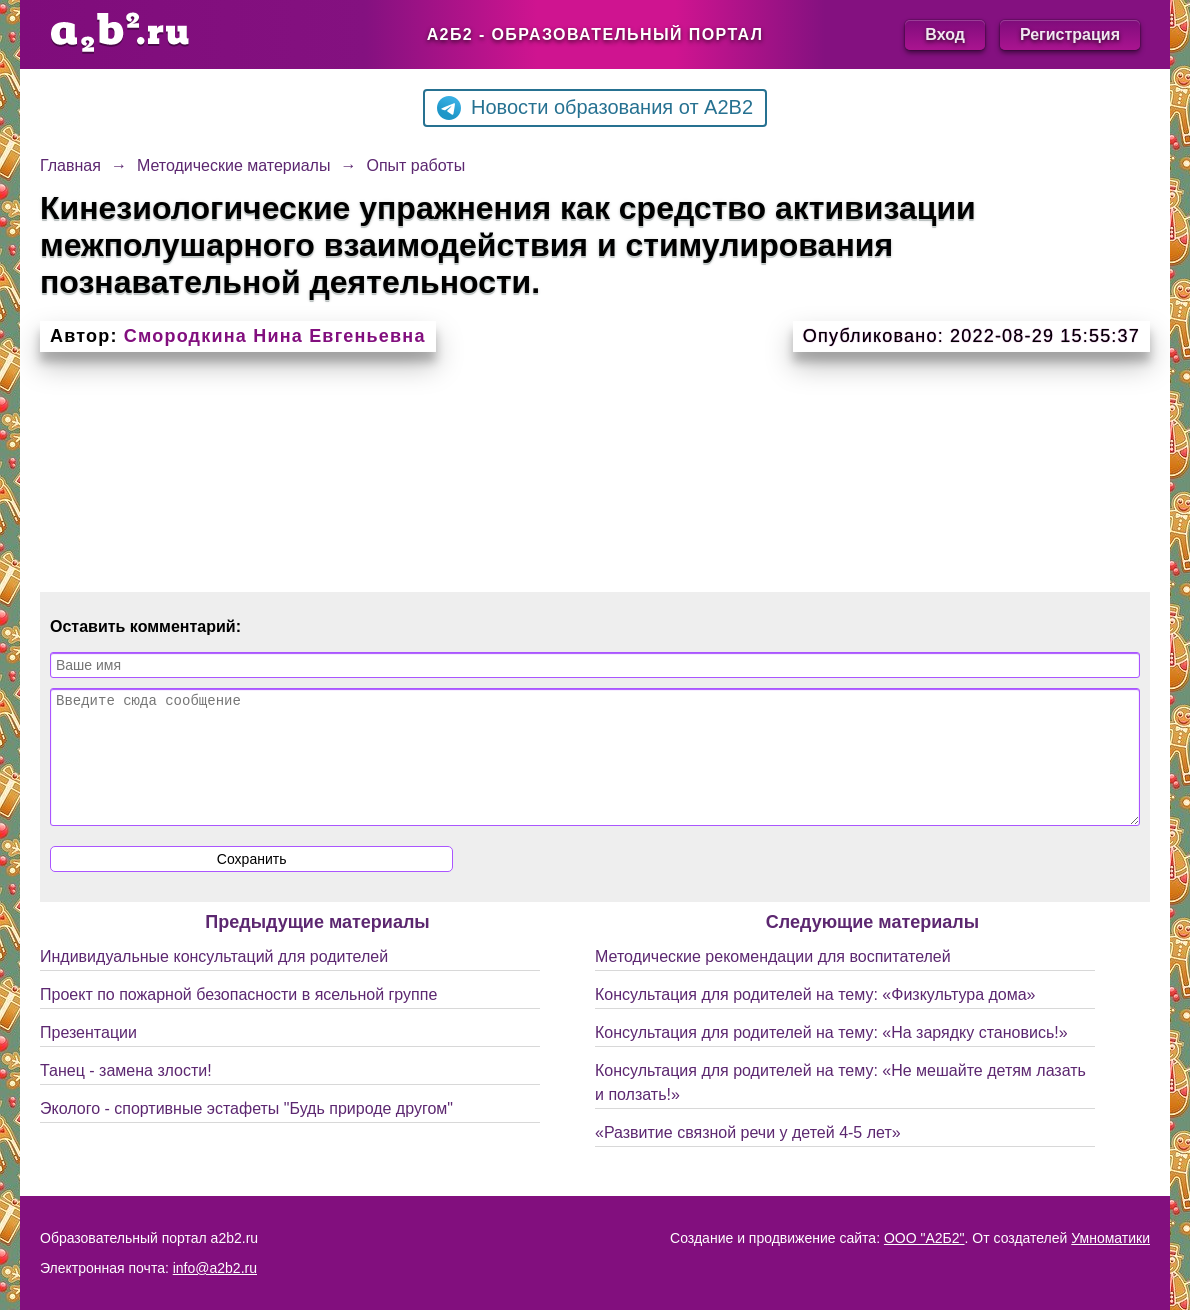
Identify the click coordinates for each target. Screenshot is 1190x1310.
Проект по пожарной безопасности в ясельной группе (238, 1018)
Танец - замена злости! (126, 1094)
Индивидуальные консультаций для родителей (214, 980)
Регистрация (1070, 34)
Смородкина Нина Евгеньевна (275, 336)
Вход (945, 34)
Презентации (88, 1056)
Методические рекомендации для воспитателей (773, 980)
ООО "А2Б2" (924, 1238)
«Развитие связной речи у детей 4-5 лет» (748, 1156)
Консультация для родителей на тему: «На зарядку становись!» (831, 1056)
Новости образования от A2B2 (595, 108)
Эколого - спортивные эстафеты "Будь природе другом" (246, 1132)
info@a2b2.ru (215, 1268)
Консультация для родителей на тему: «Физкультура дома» (815, 1018)
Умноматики (1110, 1238)
